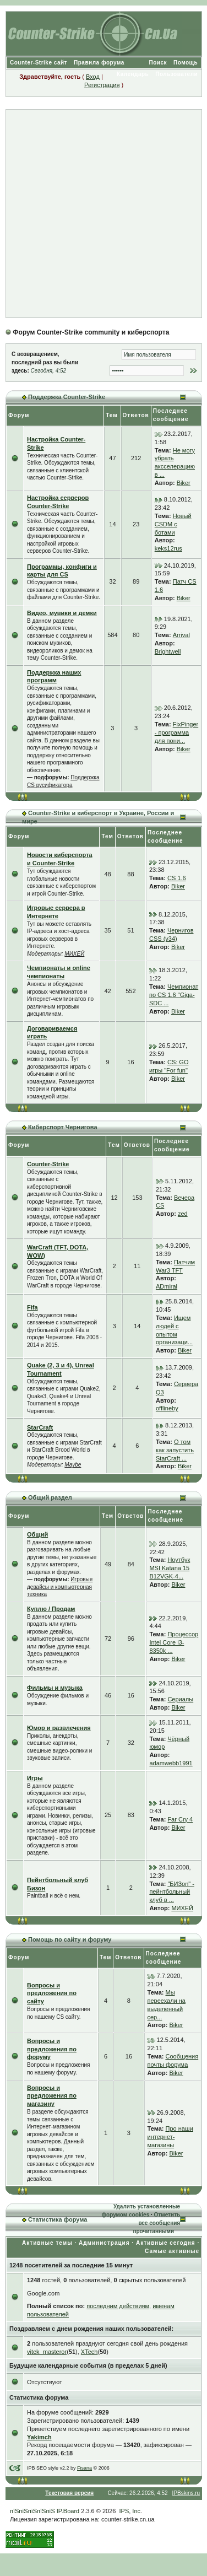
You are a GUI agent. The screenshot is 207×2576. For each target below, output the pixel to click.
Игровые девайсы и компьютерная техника (59, 1586)
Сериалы (180, 1699)
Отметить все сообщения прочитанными (156, 2223)
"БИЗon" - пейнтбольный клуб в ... (171, 1892)
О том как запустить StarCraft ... (175, 1450)
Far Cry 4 (180, 1819)
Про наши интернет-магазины (170, 2136)
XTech (89, 2351)
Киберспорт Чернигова (62, 1127)
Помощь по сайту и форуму (69, 1939)
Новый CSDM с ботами (173, 524)
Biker (183, 482)
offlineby (167, 1408)
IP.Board (68, 2511)
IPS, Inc (130, 2511)
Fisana (84, 2468)
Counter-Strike (48, 1164)
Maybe (72, 1465)
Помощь (185, 63)
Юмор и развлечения (59, 1727)
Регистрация (101, 85)
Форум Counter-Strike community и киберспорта (91, 332)
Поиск (158, 63)
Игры (35, 1778)
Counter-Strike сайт (38, 63)
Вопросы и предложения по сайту (52, 1993)
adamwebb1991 (170, 1763)
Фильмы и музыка (55, 1687)
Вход (93, 76)
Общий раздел (50, 1497)
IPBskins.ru (186, 2493)
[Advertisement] (103, 213)
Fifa (32, 1307)
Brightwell (168, 651)
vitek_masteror (47, 2351)
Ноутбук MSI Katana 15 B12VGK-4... (169, 1568)
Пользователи (176, 74)
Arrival (181, 635)
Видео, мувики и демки (62, 613)
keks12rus (168, 548)
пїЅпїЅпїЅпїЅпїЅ (32, 2511)
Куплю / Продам (51, 1608)
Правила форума (99, 63)
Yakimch (39, 2437)
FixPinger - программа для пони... (176, 732)
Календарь (133, 74)
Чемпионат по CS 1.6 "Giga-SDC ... (173, 994)
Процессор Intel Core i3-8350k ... (173, 1642)
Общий (37, 1534)
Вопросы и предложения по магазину (52, 2096)
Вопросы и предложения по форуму (52, 2049)
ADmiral (166, 1286)
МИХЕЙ (74, 954)
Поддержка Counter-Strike (66, 397)
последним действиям (117, 2306)
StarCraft (40, 1427)
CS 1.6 (176, 878)
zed (183, 1213)
